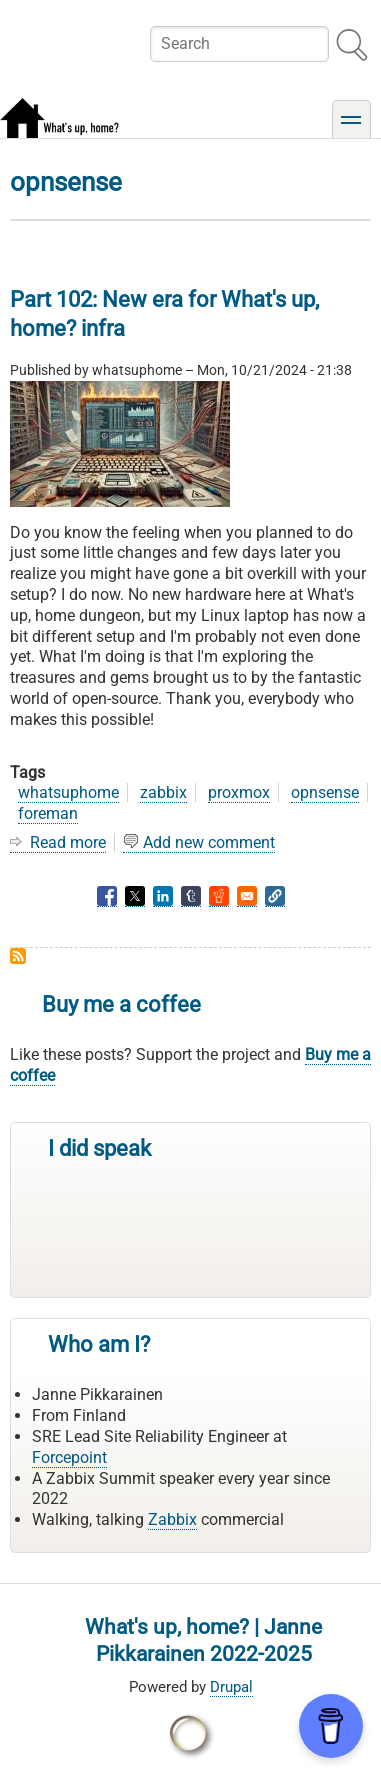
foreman (48, 813)
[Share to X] (135, 896)
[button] (275, 896)
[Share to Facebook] (107, 896)
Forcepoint (69, 1457)
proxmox (239, 792)
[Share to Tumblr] (191, 896)
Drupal (231, 1687)
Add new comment (209, 842)
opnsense (325, 792)
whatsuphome (68, 792)
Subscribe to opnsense (18, 956)
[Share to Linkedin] (163, 896)
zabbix (163, 792)
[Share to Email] (247, 896)
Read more (68, 843)
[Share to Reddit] (219, 896)
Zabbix (172, 1519)
